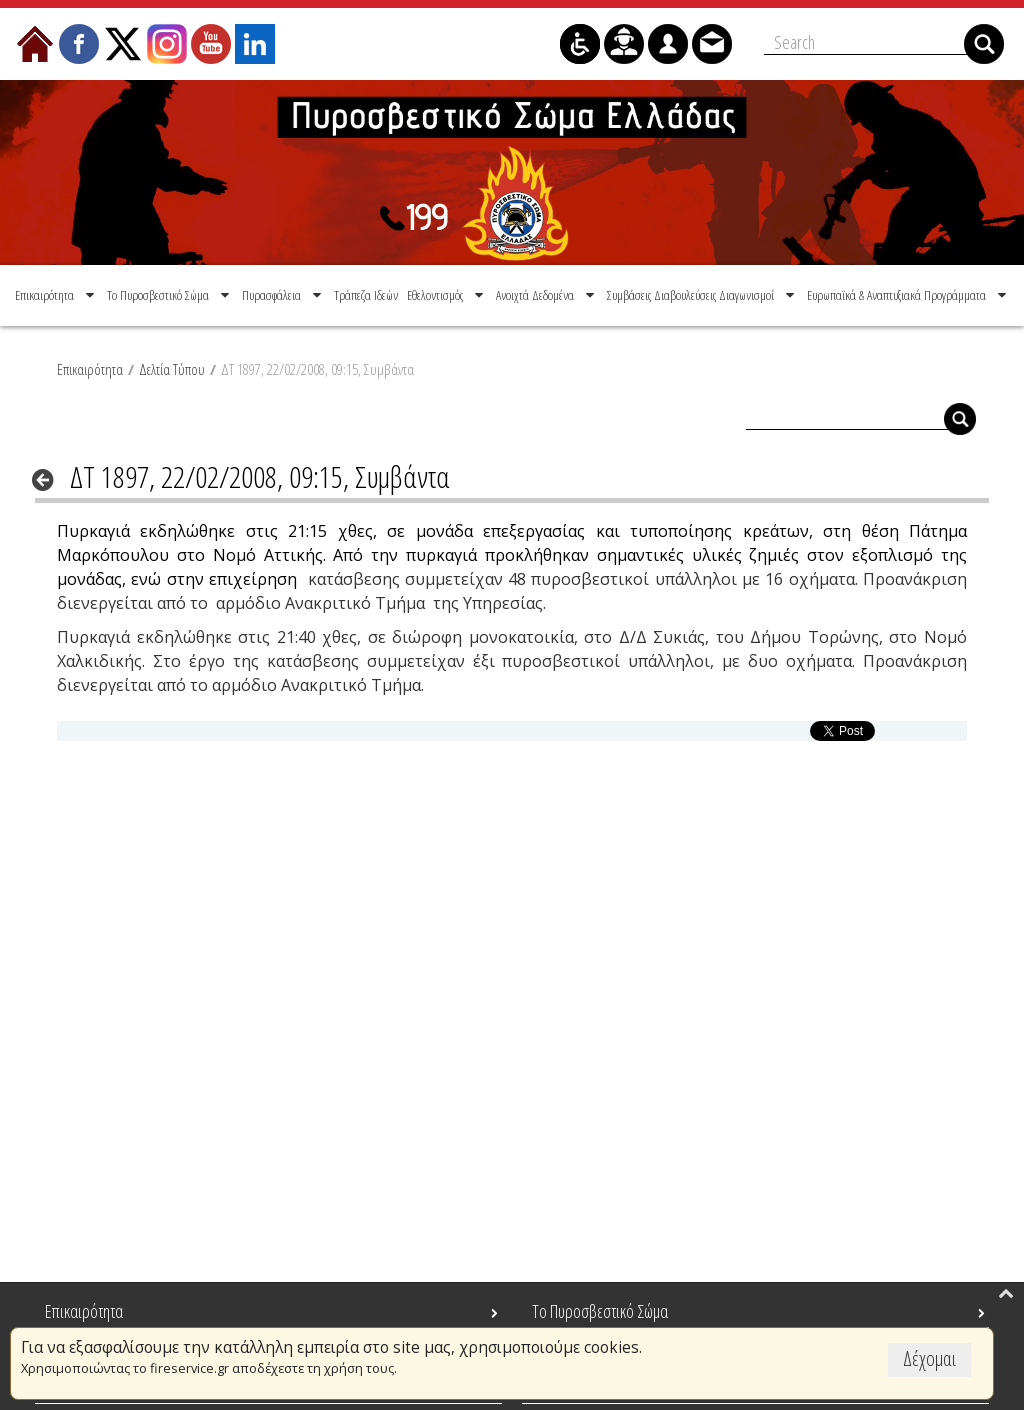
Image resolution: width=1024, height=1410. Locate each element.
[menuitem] (56, 295)
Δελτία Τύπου (172, 369)
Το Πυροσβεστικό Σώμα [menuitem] (600, 1311)
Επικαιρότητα (90, 369)
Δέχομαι (929, 1358)
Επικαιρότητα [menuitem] (84, 1311)
